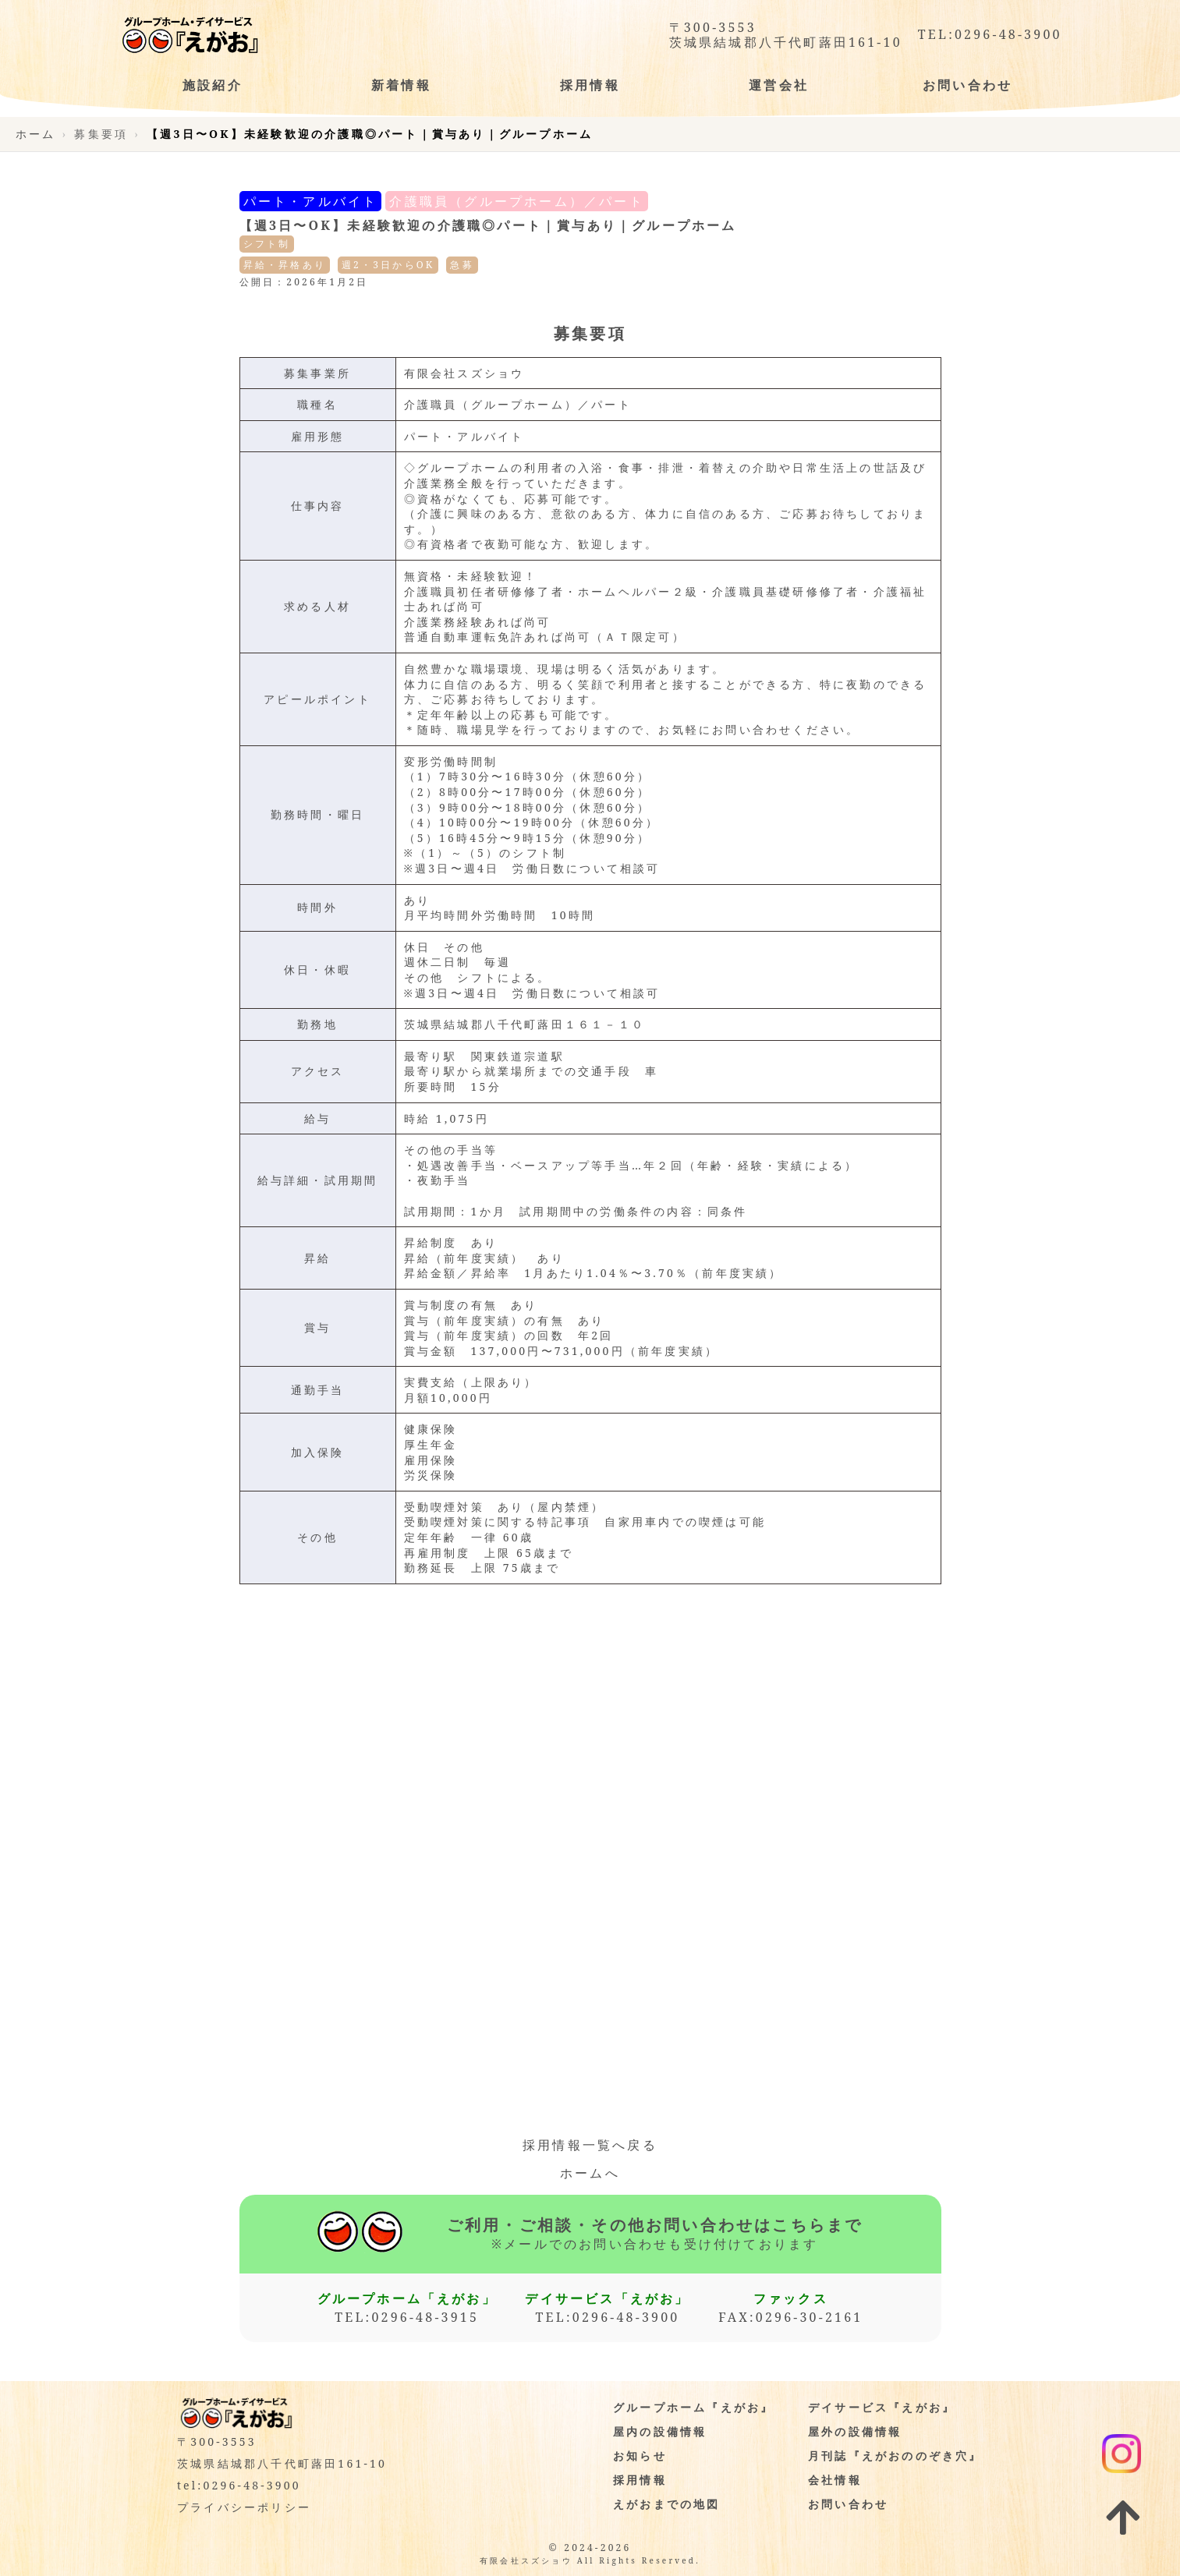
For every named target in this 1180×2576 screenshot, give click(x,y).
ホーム (36, 133)
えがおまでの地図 (667, 2503)
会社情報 (835, 2479)
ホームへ (590, 2173)
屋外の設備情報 (855, 2431)
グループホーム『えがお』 (693, 2407)
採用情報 (640, 2479)
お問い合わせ (848, 2503)
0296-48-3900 (1008, 34)
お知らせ (640, 2455)
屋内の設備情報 (660, 2431)
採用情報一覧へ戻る (590, 2145)
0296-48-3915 (425, 2317)
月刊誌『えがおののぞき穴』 (895, 2455)
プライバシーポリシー (244, 2507)
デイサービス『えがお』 (881, 2407)
